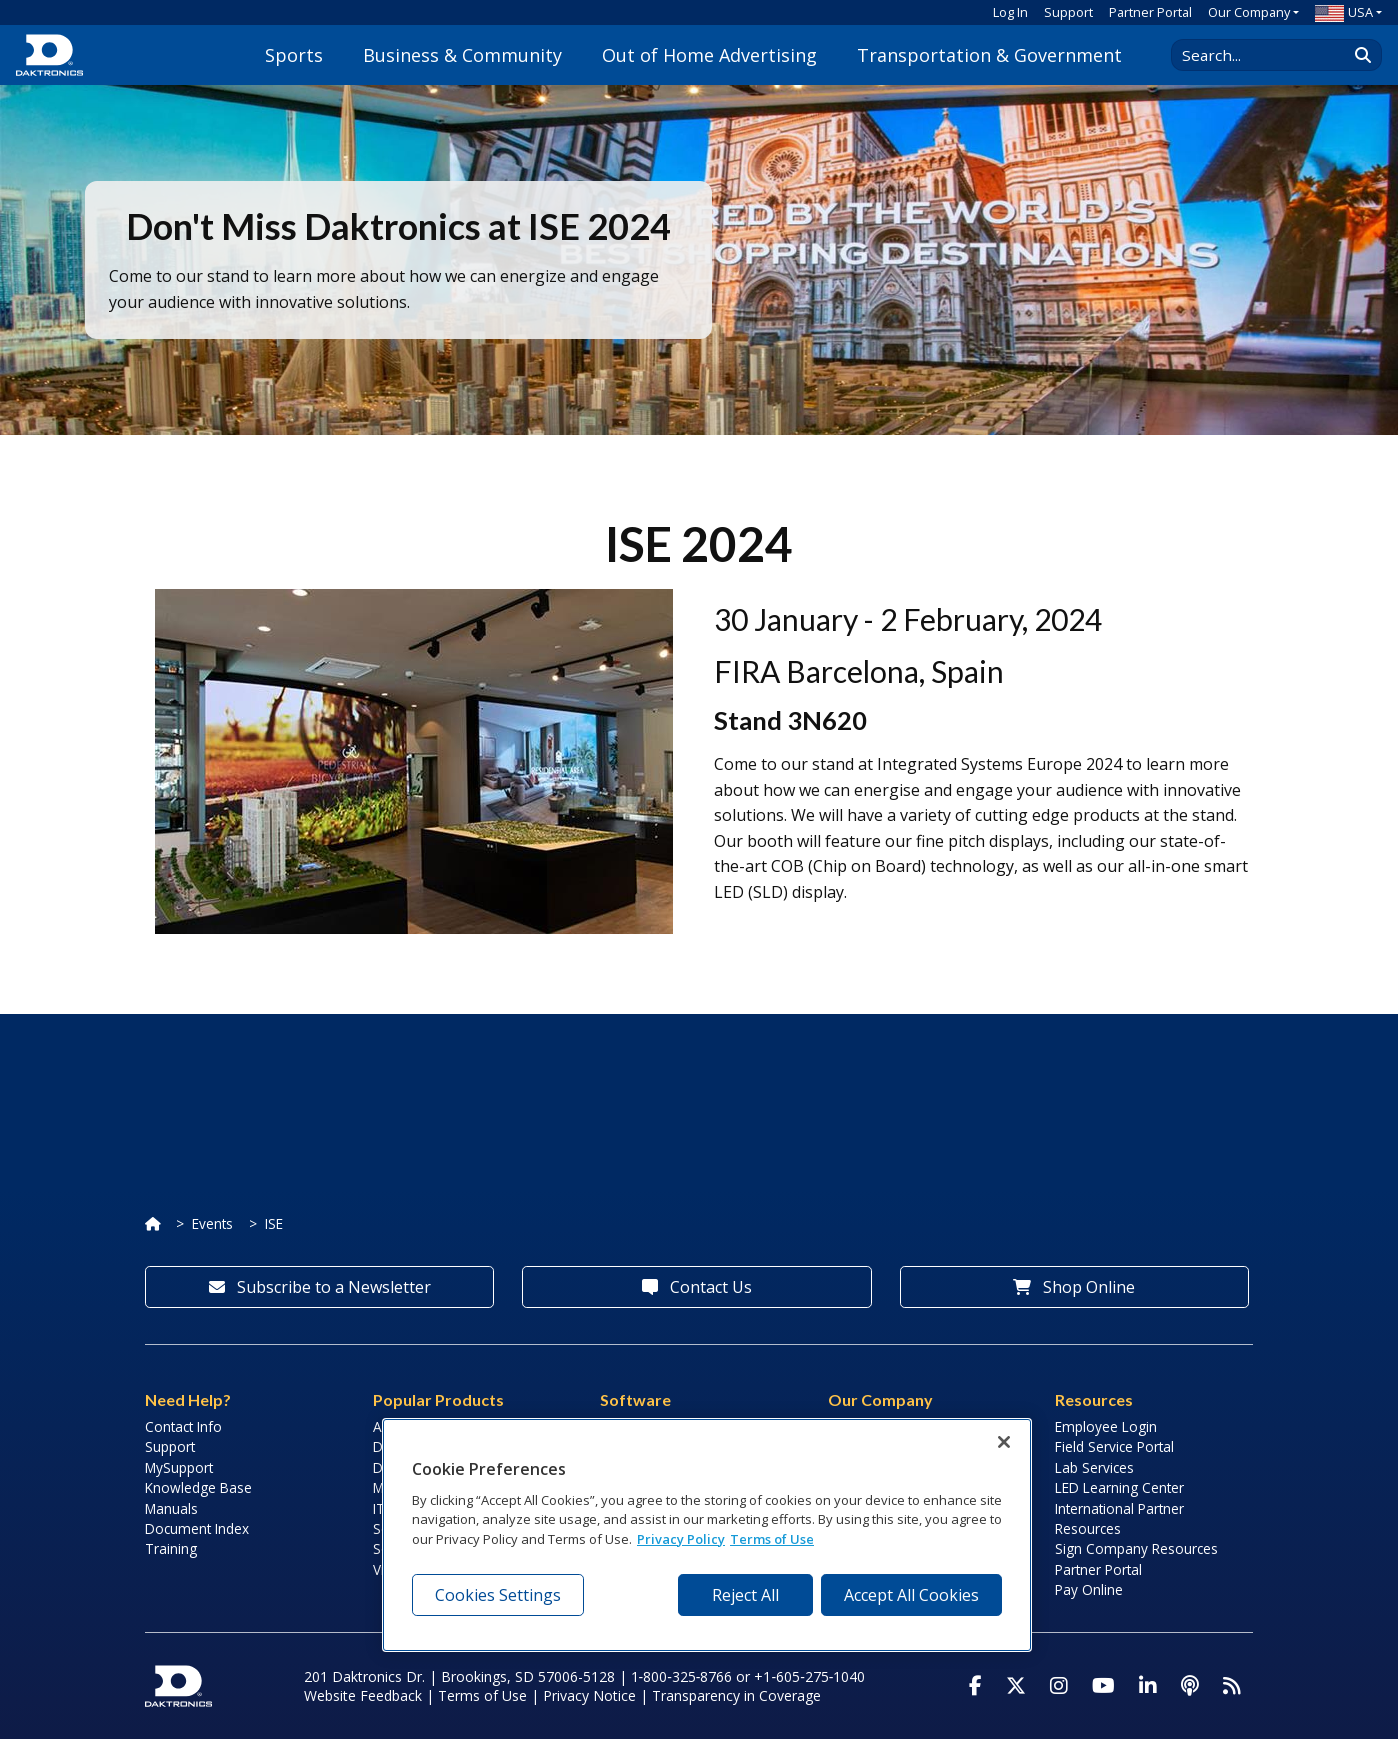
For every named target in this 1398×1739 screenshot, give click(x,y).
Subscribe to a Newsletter (320, 1287)
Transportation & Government (989, 55)
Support (1068, 12)
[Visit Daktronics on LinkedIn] (1148, 1686)
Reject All (745, 1595)
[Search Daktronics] (1269, 55)
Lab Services (1094, 1467)
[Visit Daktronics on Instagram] (1059, 1686)
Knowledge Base (198, 1487)
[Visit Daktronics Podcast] (1190, 1686)
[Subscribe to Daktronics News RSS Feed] (1232, 1686)
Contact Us (697, 1287)
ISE (274, 1223)
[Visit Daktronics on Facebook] (975, 1686)
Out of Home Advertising (709, 55)
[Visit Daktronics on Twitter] (1016, 1686)
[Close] (1004, 1442)
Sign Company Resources (1136, 1548)
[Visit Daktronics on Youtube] (1103, 1686)
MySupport (179, 1467)
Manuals (171, 1508)
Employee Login (1106, 1426)
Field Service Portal (1114, 1446)
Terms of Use (482, 1695)
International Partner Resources (1119, 1518)
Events (212, 1223)
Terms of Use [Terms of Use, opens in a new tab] (772, 1539)
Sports (294, 55)
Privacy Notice (589, 1695)
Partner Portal (1150, 12)
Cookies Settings (498, 1595)
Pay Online (1089, 1589)
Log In (1010, 12)
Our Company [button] (1249, 12)
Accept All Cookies (911, 1595)
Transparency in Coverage (736, 1695)
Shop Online (1074, 1287)
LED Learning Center (1119, 1487)
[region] (707, 1535)
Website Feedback (363, 1695)
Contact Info (183, 1426)
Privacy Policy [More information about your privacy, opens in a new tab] (681, 1539)
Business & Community (462, 55)
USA (1344, 12)
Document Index (197, 1528)
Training (171, 1548)
